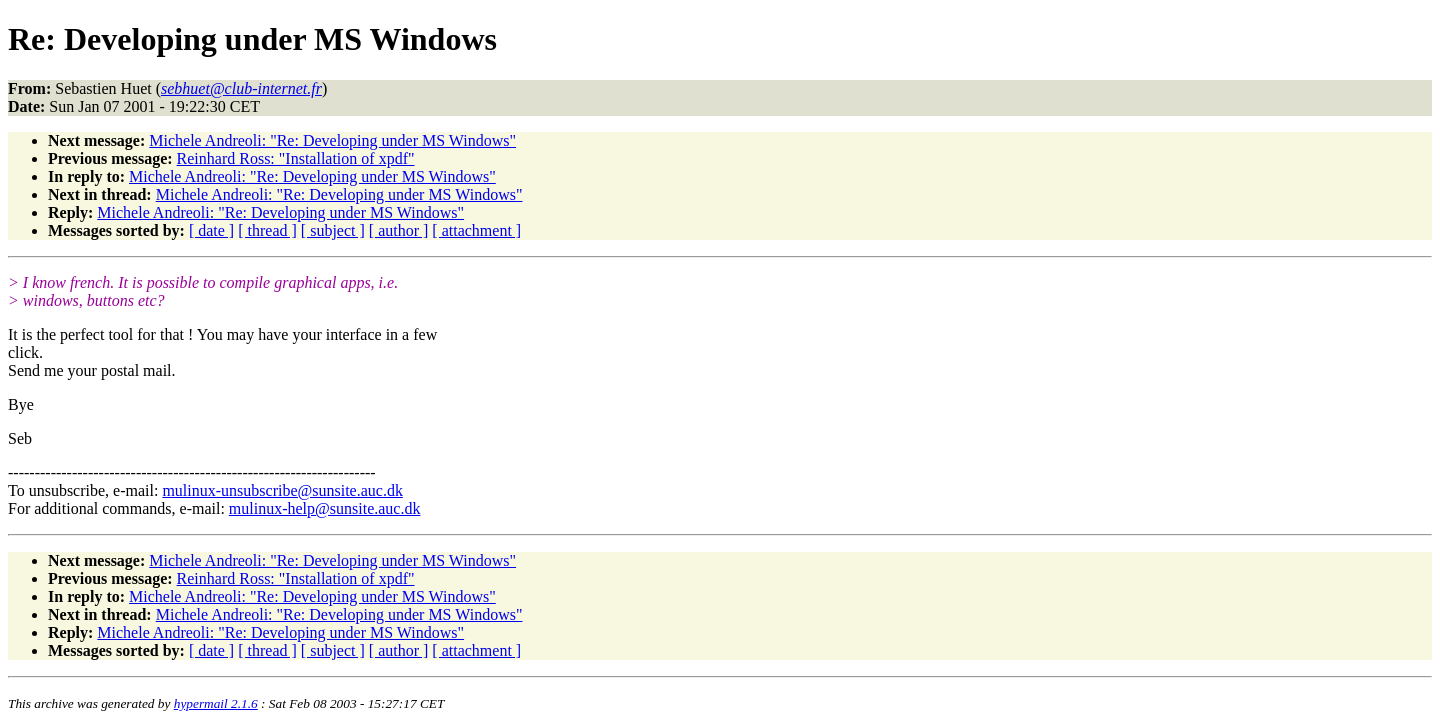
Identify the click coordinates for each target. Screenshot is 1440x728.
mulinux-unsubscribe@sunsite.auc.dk (282, 490)
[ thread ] (267, 230)
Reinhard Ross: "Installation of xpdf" (296, 158)
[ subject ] (333, 230)
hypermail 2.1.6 (216, 703)
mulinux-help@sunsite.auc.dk (325, 508)
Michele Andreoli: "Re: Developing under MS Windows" (332, 140)
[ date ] (211, 230)
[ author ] (399, 230)
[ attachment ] (476, 230)
